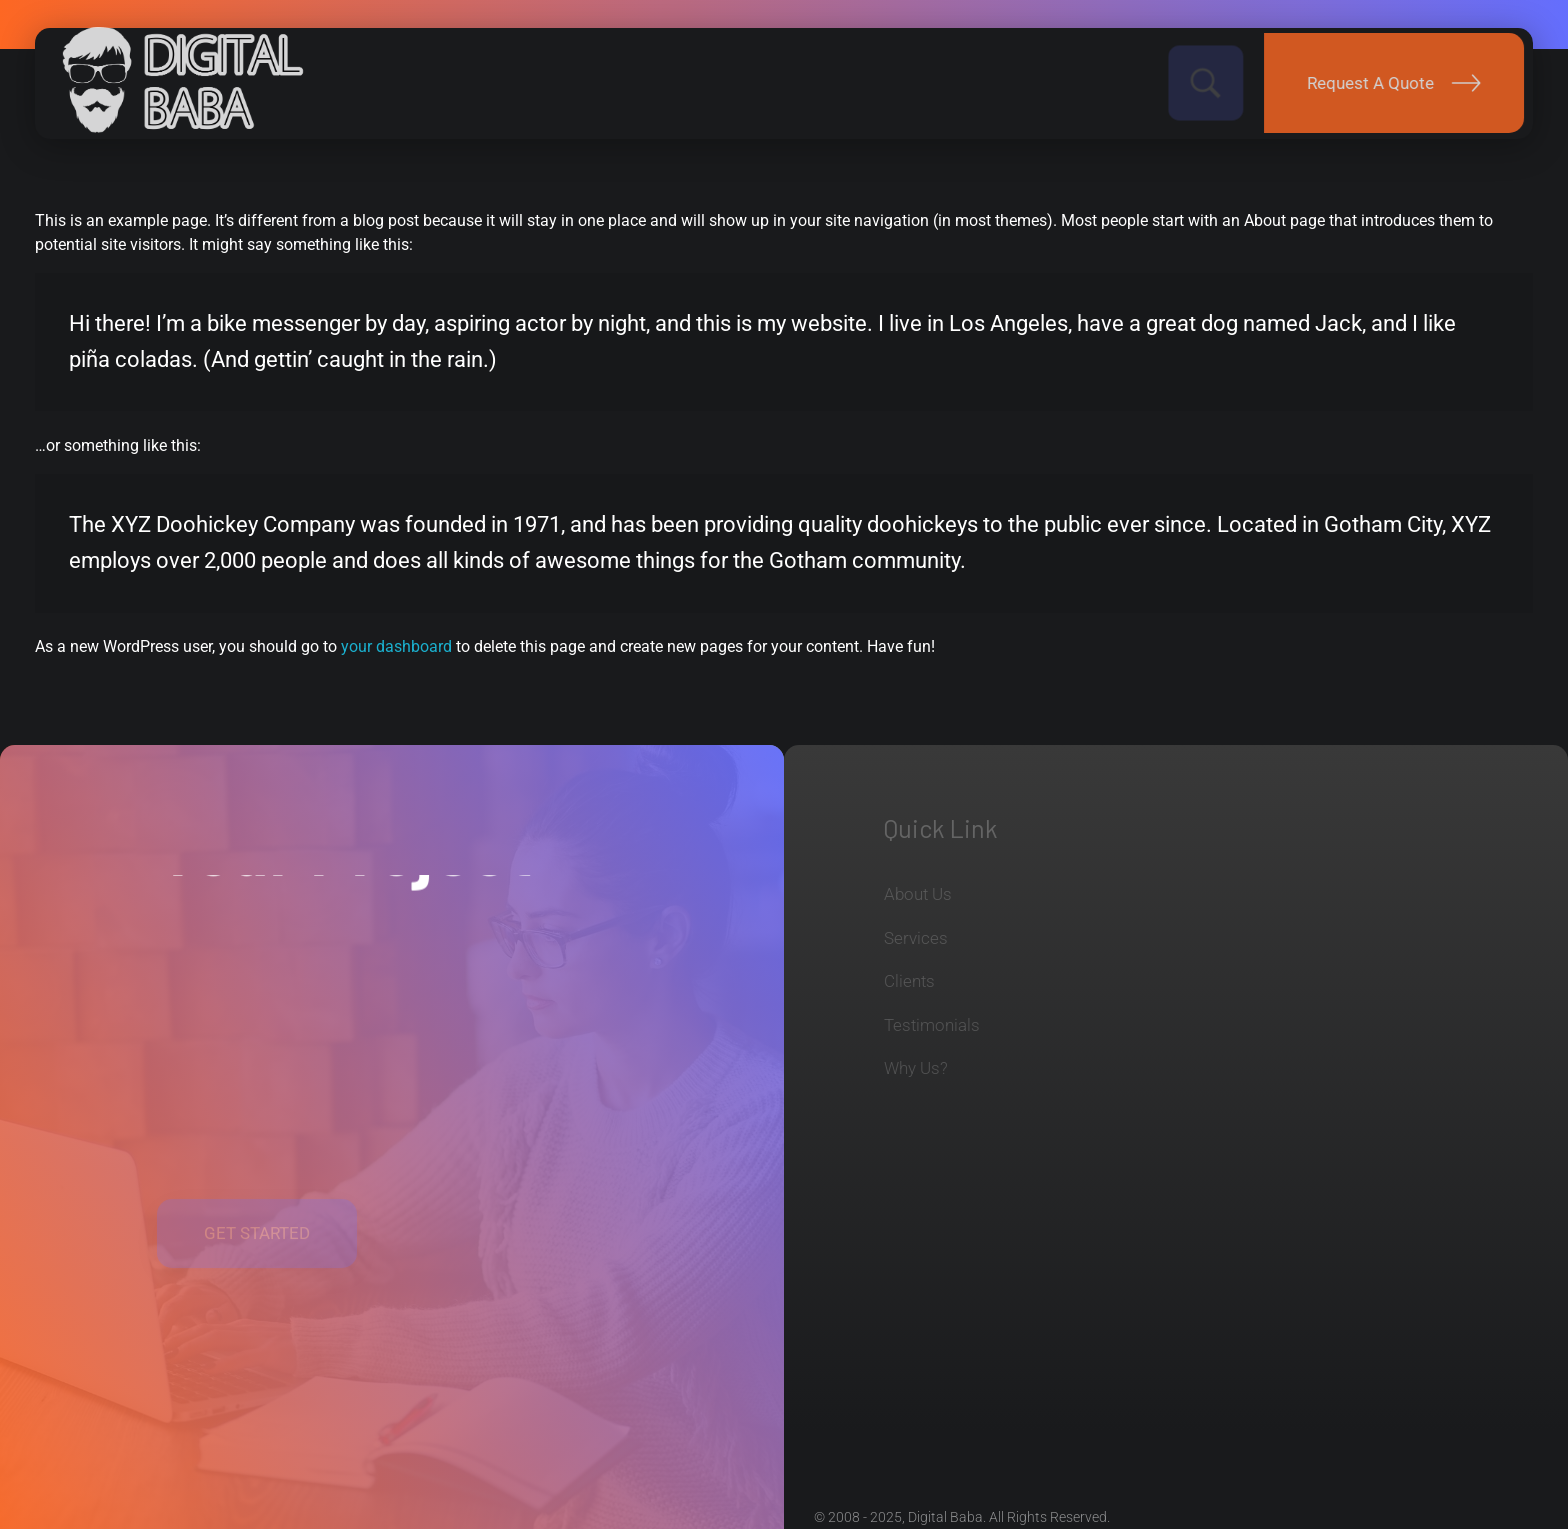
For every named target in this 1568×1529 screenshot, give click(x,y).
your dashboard (396, 646)
